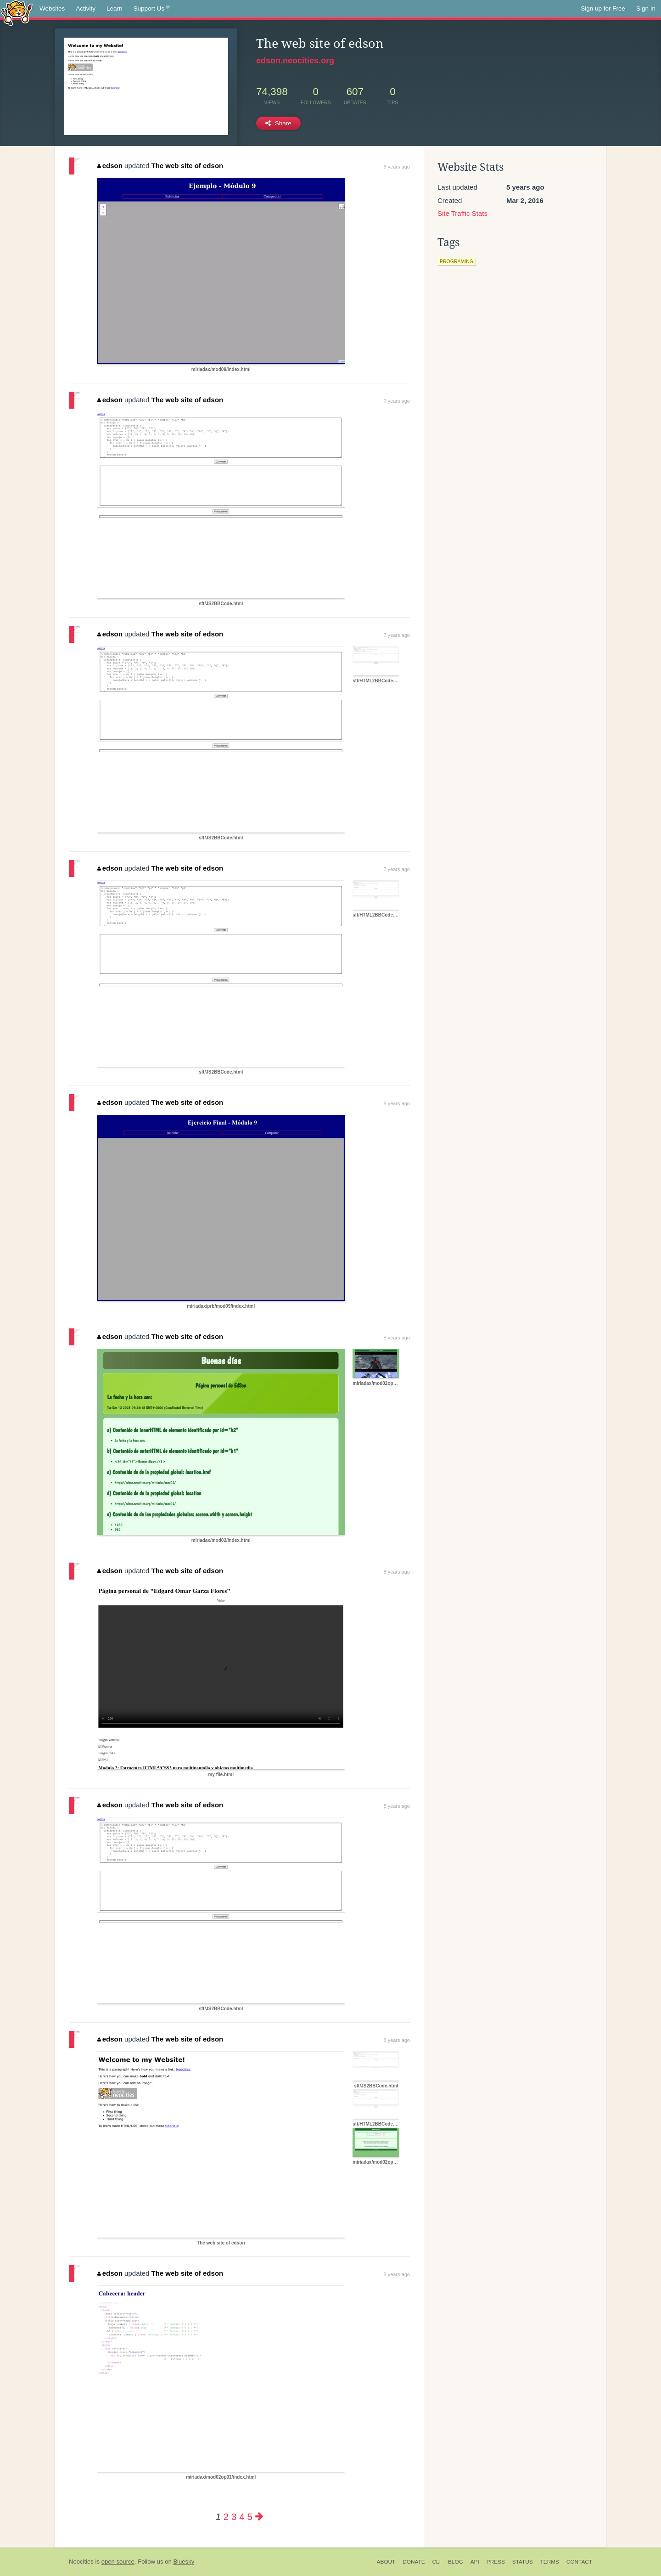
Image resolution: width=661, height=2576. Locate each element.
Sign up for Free (603, 8)
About (386, 2562)
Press (496, 2562)
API (475, 2562)
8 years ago (397, 1103)
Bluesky (183, 2561)
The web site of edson (187, 165)
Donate (414, 2562)
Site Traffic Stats (462, 213)
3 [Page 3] (233, 2516)
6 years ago (397, 166)
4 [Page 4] (241, 2516)
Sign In (645, 8)
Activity (85, 8)
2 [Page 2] (226, 2516)
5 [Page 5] (249, 2516)
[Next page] (259, 2516)
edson (110, 165)
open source (117, 2561)
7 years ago (397, 401)
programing (456, 261)
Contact (579, 2562)
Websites (52, 8)
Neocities (81, 2561)
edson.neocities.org (295, 60)
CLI (436, 2562)
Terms (549, 2562)
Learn (114, 8)
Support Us (152, 8)
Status (522, 2562)
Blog (455, 2562)
